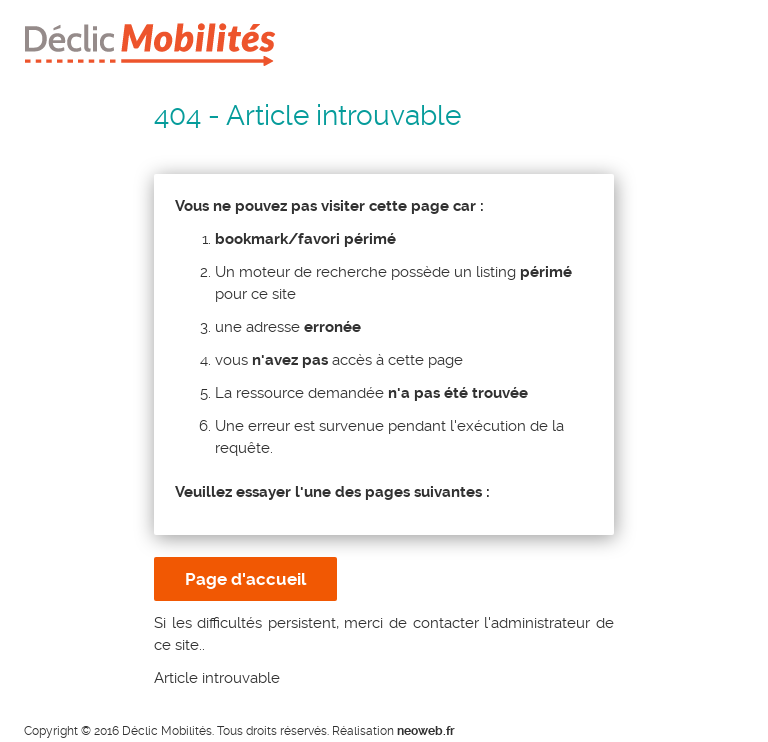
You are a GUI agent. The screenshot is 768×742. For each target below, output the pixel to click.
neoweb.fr (426, 731)
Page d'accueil (245, 579)
